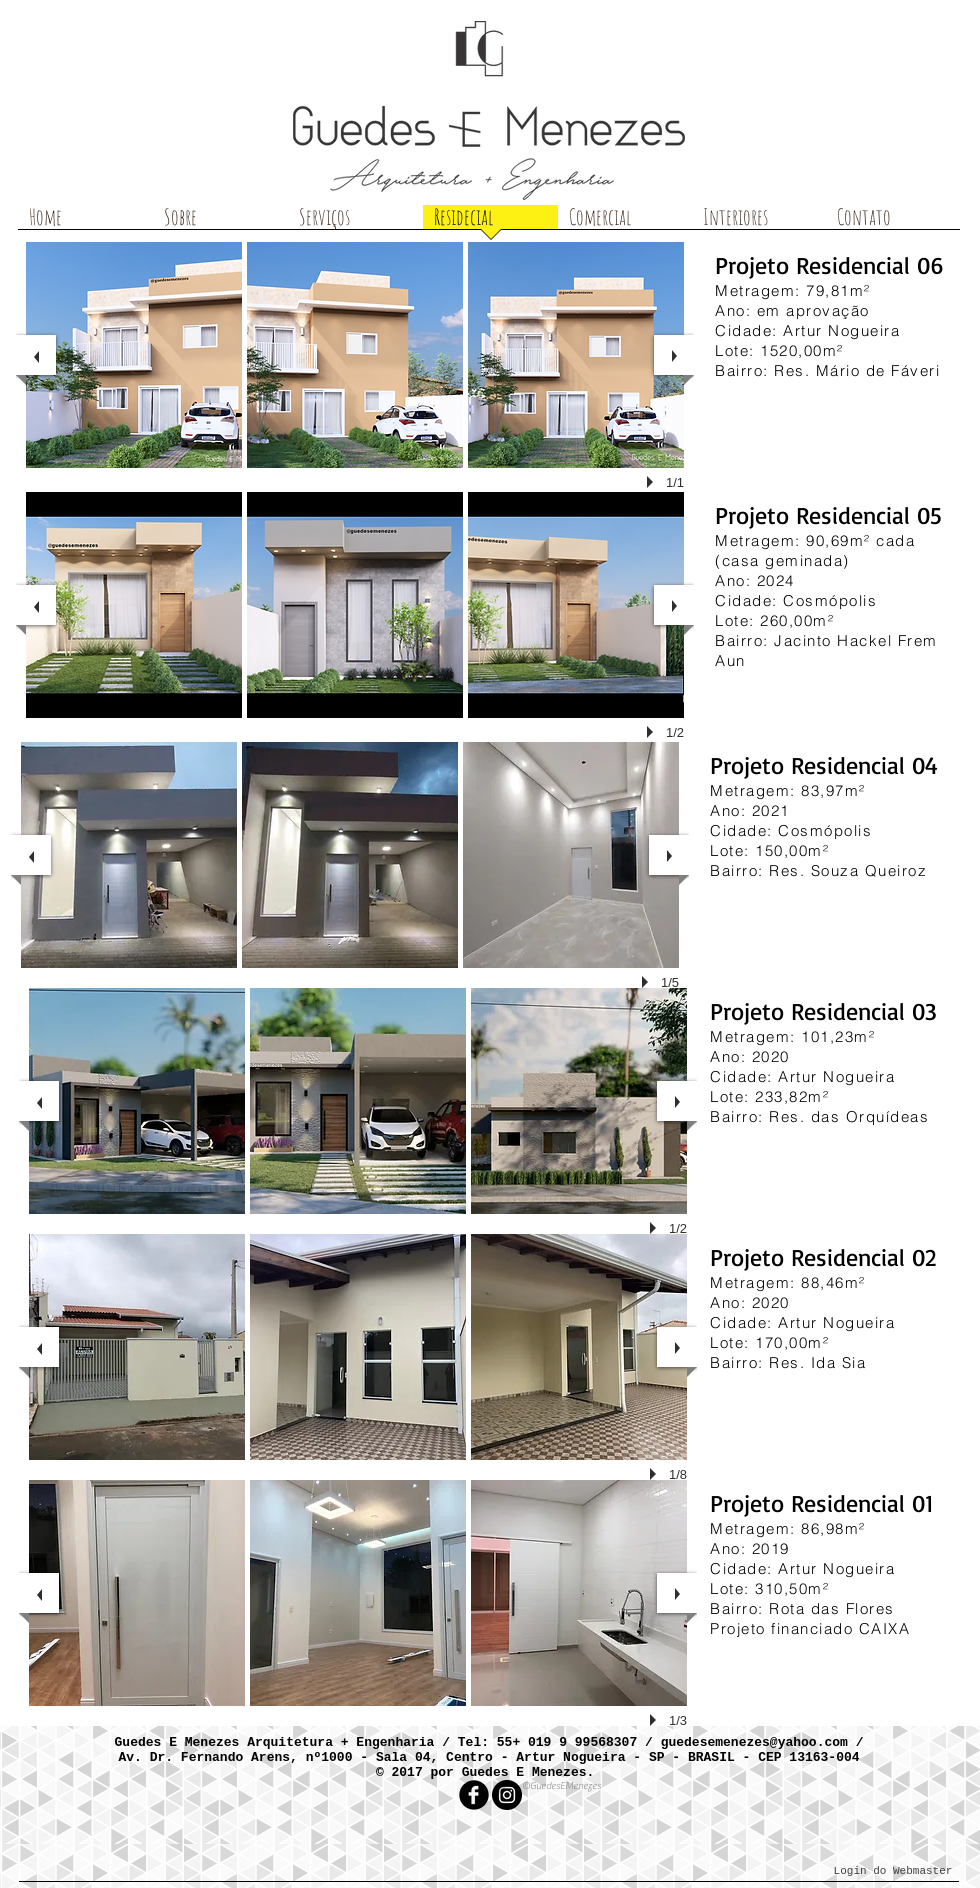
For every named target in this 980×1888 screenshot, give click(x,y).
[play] (653, 482)
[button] (134, 355)
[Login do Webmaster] (893, 1871)
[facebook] (474, 1795)
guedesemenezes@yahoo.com (754, 1742)
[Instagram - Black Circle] (507, 1795)
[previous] (36, 355)
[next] (674, 355)
